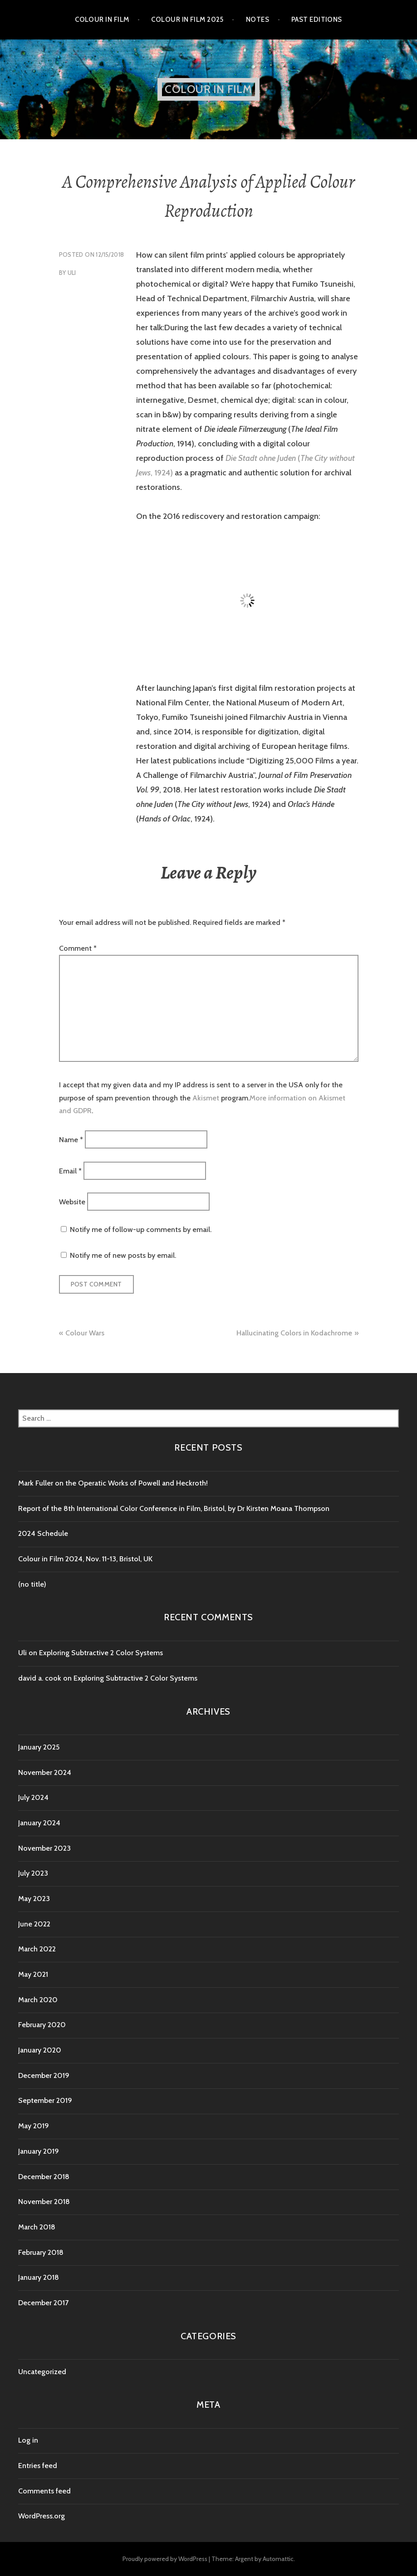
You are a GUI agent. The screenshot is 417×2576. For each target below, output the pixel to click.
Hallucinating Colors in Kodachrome (294, 1333)
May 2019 (33, 2125)
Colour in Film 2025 (187, 19)
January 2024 (39, 1822)
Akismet (205, 1098)
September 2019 (45, 2100)
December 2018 (43, 2176)
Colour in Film (102, 19)
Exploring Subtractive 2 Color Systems (101, 1652)
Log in (28, 2440)
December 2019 (43, 2075)
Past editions (316, 19)
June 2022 (34, 1924)
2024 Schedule (43, 1533)
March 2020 (38, 1999)
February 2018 (41, 2252)
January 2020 (39, 2050)
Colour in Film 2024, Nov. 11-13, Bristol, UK (85, 1558)
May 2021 (33, 1974)
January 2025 (38, 1747)
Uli (72, 272)
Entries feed (37, 2465)
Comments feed (44, 2491)
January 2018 (38, 2277)
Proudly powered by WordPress (165, 2559)
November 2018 (44, 2201)
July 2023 (33, 1873)
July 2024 (33, 1797)
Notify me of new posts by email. (123, 1255)
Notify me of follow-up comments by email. (140, 1229)
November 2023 (44, 1848)
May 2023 (34, 1898)
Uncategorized (42, 2371)
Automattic (278, 2559)
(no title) (32, 1584)
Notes (257, 19)
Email (70, 1170)
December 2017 (43, 2302)
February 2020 (42, 2024)
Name (71, 1139)
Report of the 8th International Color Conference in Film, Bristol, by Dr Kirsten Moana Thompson (174, 1508)
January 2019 (38, 2151)
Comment (78, 948)
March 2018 (36, 2227)
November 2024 (44, 1772)
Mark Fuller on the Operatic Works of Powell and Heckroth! (113, 1483)
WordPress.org (41, 2516)
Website (72, 1202)
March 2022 (37, 1949)
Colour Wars (84, 1333)
